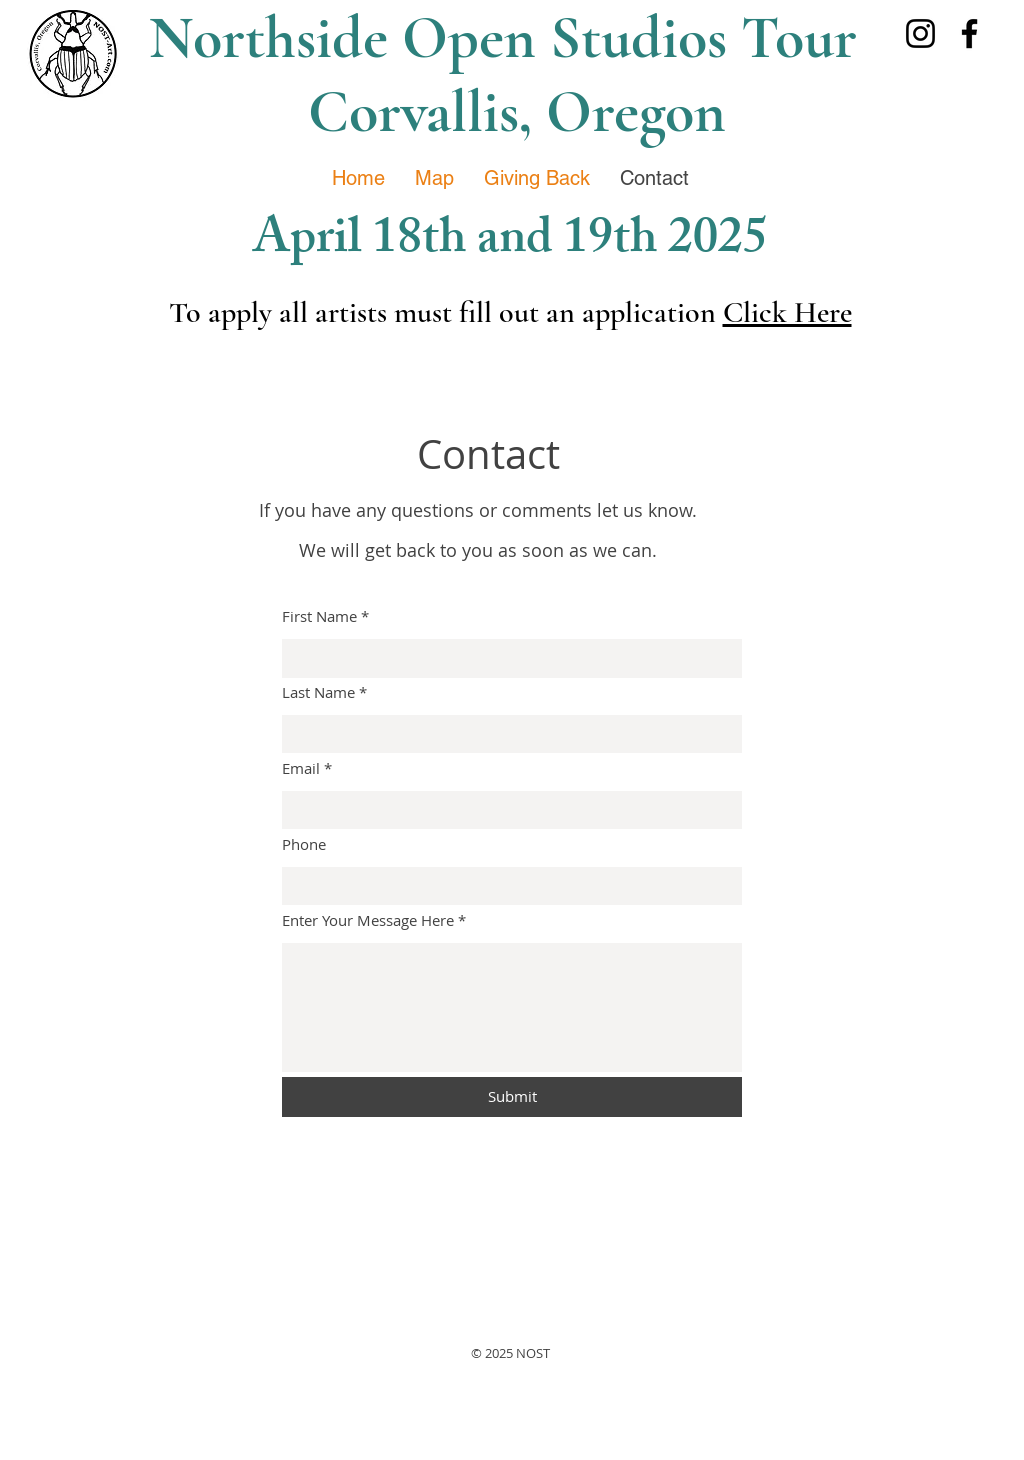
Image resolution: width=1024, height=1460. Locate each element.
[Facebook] (969, 33)
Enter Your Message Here (368, 920)
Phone (304, 844)
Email (301, 768)
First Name (319, 616)
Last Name (318, 692)
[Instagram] (920, 33)
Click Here (787, 312)
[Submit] (512, 1097)
